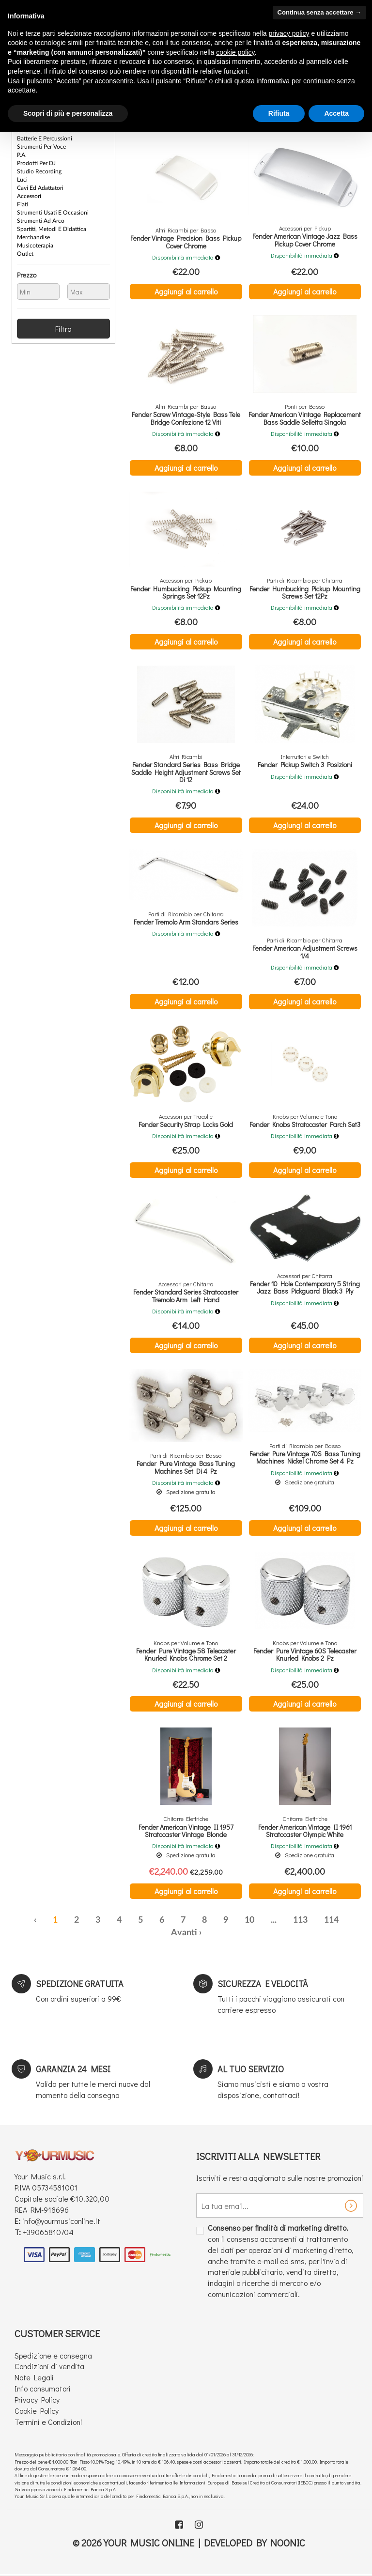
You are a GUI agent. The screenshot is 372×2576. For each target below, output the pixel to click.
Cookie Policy (37, 2411)
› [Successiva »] (200, 1932)
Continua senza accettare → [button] (319, 12)
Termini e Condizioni (48, 2422)
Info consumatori (43, 2388)
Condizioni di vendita (49, 2366)
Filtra (63, 329)
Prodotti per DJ (36, 163)
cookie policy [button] (235, 52)
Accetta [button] (336, 113)
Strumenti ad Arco (40, 221)
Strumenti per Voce (41, 147)
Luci (22, 180)
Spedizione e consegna (53, 2355)
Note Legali (34, 2377)
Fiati (22, 204)
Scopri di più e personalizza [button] (67, 113)
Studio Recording (39, 171)
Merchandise (33, 237)
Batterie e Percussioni (44, 138)
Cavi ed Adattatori (40, 188)
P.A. (22, 155)
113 (300, 1920)
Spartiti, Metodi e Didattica (51, 229)
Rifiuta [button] (279, 113)
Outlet (25, 254)
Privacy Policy (37, 2399)
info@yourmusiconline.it (61, 2221)
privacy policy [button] (289, 33)
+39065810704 (48, 2232)
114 (331, 1920)
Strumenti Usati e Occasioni (53, 213)
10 (249, 1920)
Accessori (29, 196)
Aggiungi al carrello (186, 291)
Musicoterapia (35, 245)
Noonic (287, 2542)
